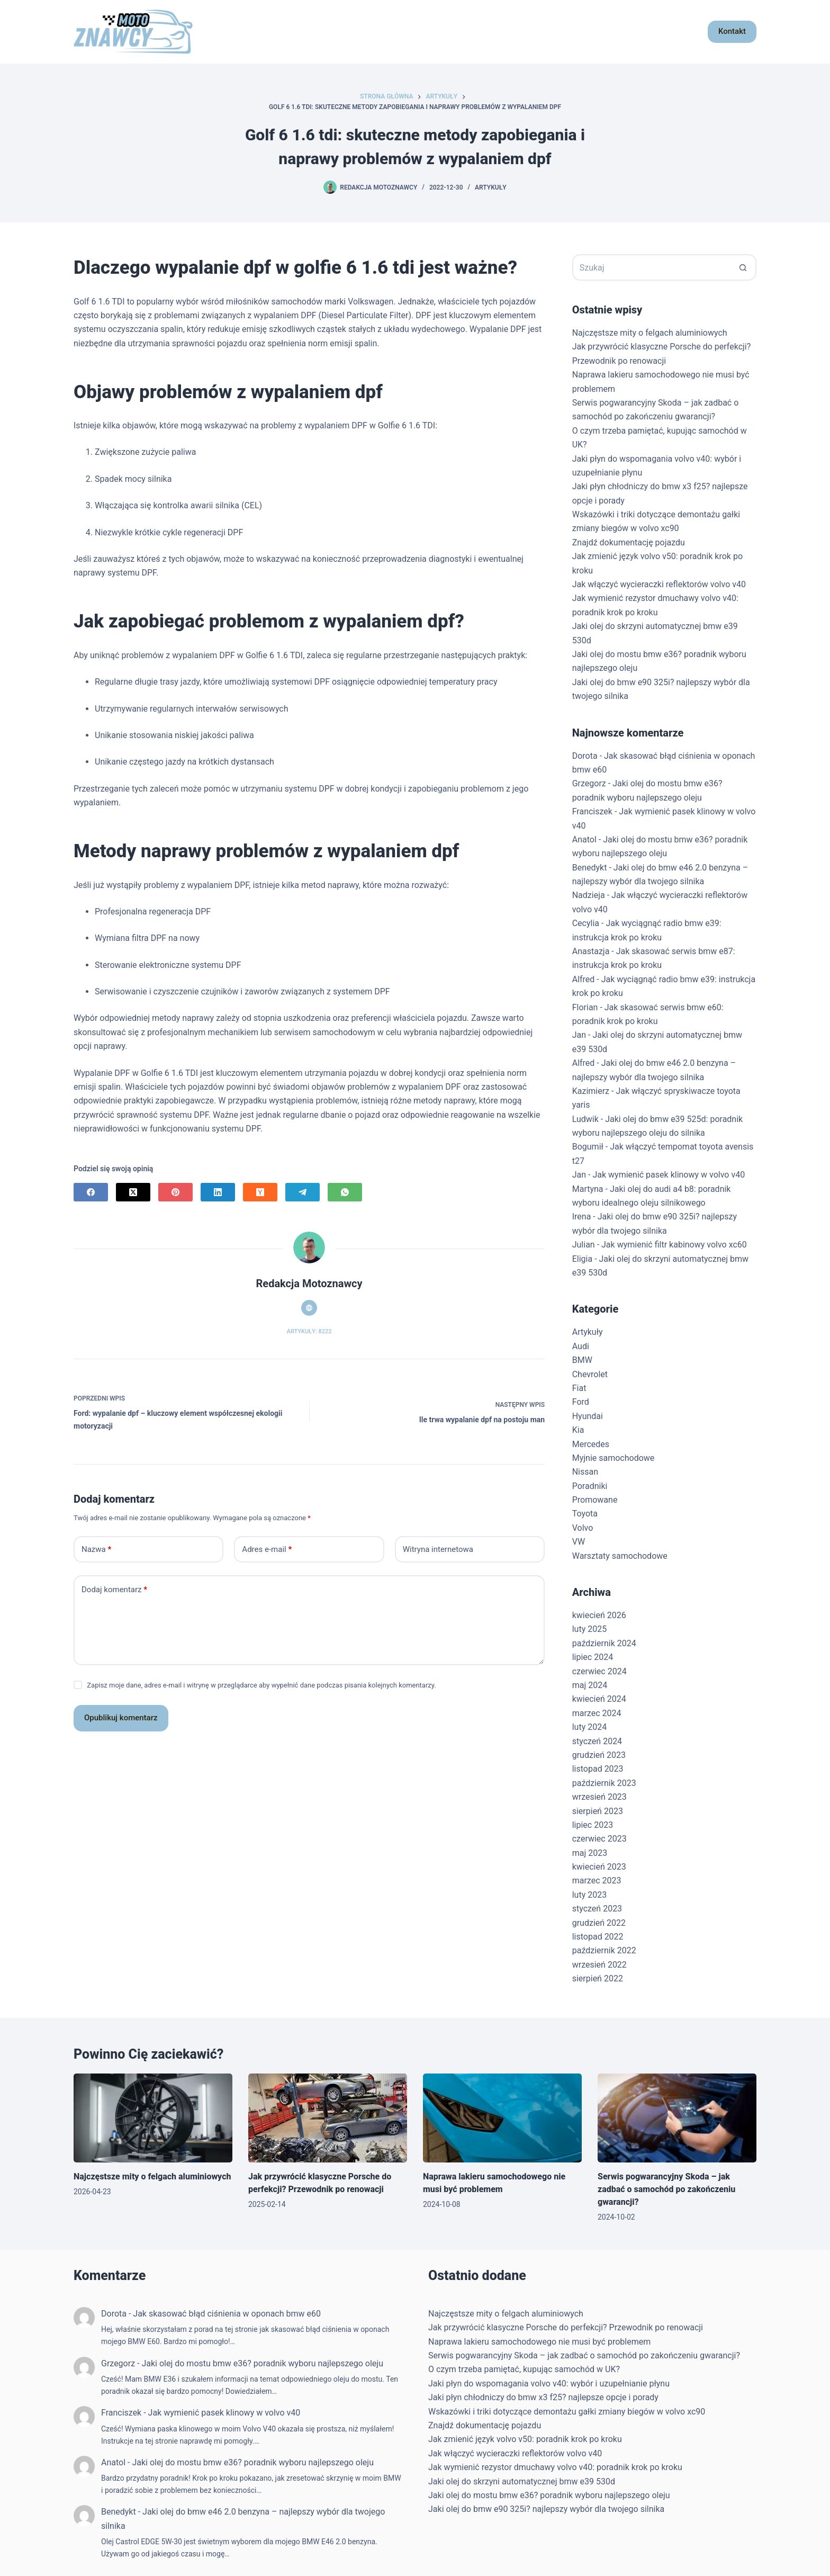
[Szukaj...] (651, 267)
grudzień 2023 (599, 1755)
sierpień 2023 (597, 1811)
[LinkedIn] (218, 1192)
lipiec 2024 (592, 1657)
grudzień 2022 (599, 1923)
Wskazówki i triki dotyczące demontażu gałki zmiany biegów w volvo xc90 (566, 2412)
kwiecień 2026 (599, 1615)
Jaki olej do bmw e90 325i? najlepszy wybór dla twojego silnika (546, 2509)
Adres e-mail (267, 1549)
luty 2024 (589, 1727)
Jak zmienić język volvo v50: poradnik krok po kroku (525, 2439)
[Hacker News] (260, 1192)
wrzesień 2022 (599, 1965)
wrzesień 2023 (599, 1797)
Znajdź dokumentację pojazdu (628, 542)
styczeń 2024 (597, 1741)
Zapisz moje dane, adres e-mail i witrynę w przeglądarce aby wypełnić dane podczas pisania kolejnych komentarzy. (261, 1685)
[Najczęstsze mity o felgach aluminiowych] (153, 2118)
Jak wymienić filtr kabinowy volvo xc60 (674, 1245)
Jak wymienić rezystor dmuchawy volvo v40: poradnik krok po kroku (555, 2467)
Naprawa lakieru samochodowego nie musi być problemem (539, 2342)
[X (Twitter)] (133, 1192)
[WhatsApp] (345, 1192)
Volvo (582, 1528)
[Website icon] (309, 1308)
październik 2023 (604, 1783)
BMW (582, 1360)
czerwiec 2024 (599, 1671)
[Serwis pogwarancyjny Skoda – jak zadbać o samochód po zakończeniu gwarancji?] (677, 2118)
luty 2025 (589, 1629)
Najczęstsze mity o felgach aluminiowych (649, 333)
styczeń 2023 (597, 1909)
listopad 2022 (598, 1937)
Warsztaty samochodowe (619, 1556)
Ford (580, 1402)
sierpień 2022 (597, 1978)
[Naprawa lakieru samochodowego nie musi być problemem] (502, 2118)
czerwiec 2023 (599, 1839)
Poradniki (590, 1486)
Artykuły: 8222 (309, 1331)
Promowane (595, 1500)
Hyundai (587, 1416)
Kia (578, 1430)
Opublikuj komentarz (121, 1717)
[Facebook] (91, 1192)
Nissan (585, 1472)
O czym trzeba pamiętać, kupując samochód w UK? (524, 2369)
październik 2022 (604, 1950)
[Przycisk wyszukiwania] (743, 267)
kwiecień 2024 (599, 1699)
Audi (580, 1346)
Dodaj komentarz (114, 1589)
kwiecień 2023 (599, 1867)
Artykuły (491, 187)
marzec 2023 (596, 1880)
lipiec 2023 (592, 1825)
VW (578, 1542)
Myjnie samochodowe (613, 1458)
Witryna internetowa (438, 1549)
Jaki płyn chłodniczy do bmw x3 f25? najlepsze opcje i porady (543, 2397)
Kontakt (732, 31)
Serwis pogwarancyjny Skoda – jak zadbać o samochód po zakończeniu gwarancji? (666, 2189)
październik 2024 (604, 1643)
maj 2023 (590, 1853)
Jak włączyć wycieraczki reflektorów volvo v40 (659, 584)
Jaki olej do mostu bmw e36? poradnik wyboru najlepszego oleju (262, 2363)
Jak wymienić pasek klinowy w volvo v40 (668, 1175)
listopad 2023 (598, 1769)
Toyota (585, 1514)
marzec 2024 (596, 1713)
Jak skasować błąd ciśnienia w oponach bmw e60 (227, 2314)
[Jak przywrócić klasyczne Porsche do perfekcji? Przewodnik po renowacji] (327, 2118)
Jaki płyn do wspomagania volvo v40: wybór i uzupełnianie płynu (549, 2383)
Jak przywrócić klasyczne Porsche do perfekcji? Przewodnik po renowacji (565, 2327)
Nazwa (96, 1549)
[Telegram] (302, 1192)
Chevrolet (590, 1374)
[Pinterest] (175, 1192)
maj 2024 (590, 1685)
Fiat (579, 1388)
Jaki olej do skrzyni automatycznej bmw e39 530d (521, 2481)
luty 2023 (589, 1895)
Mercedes (590, 1444)
